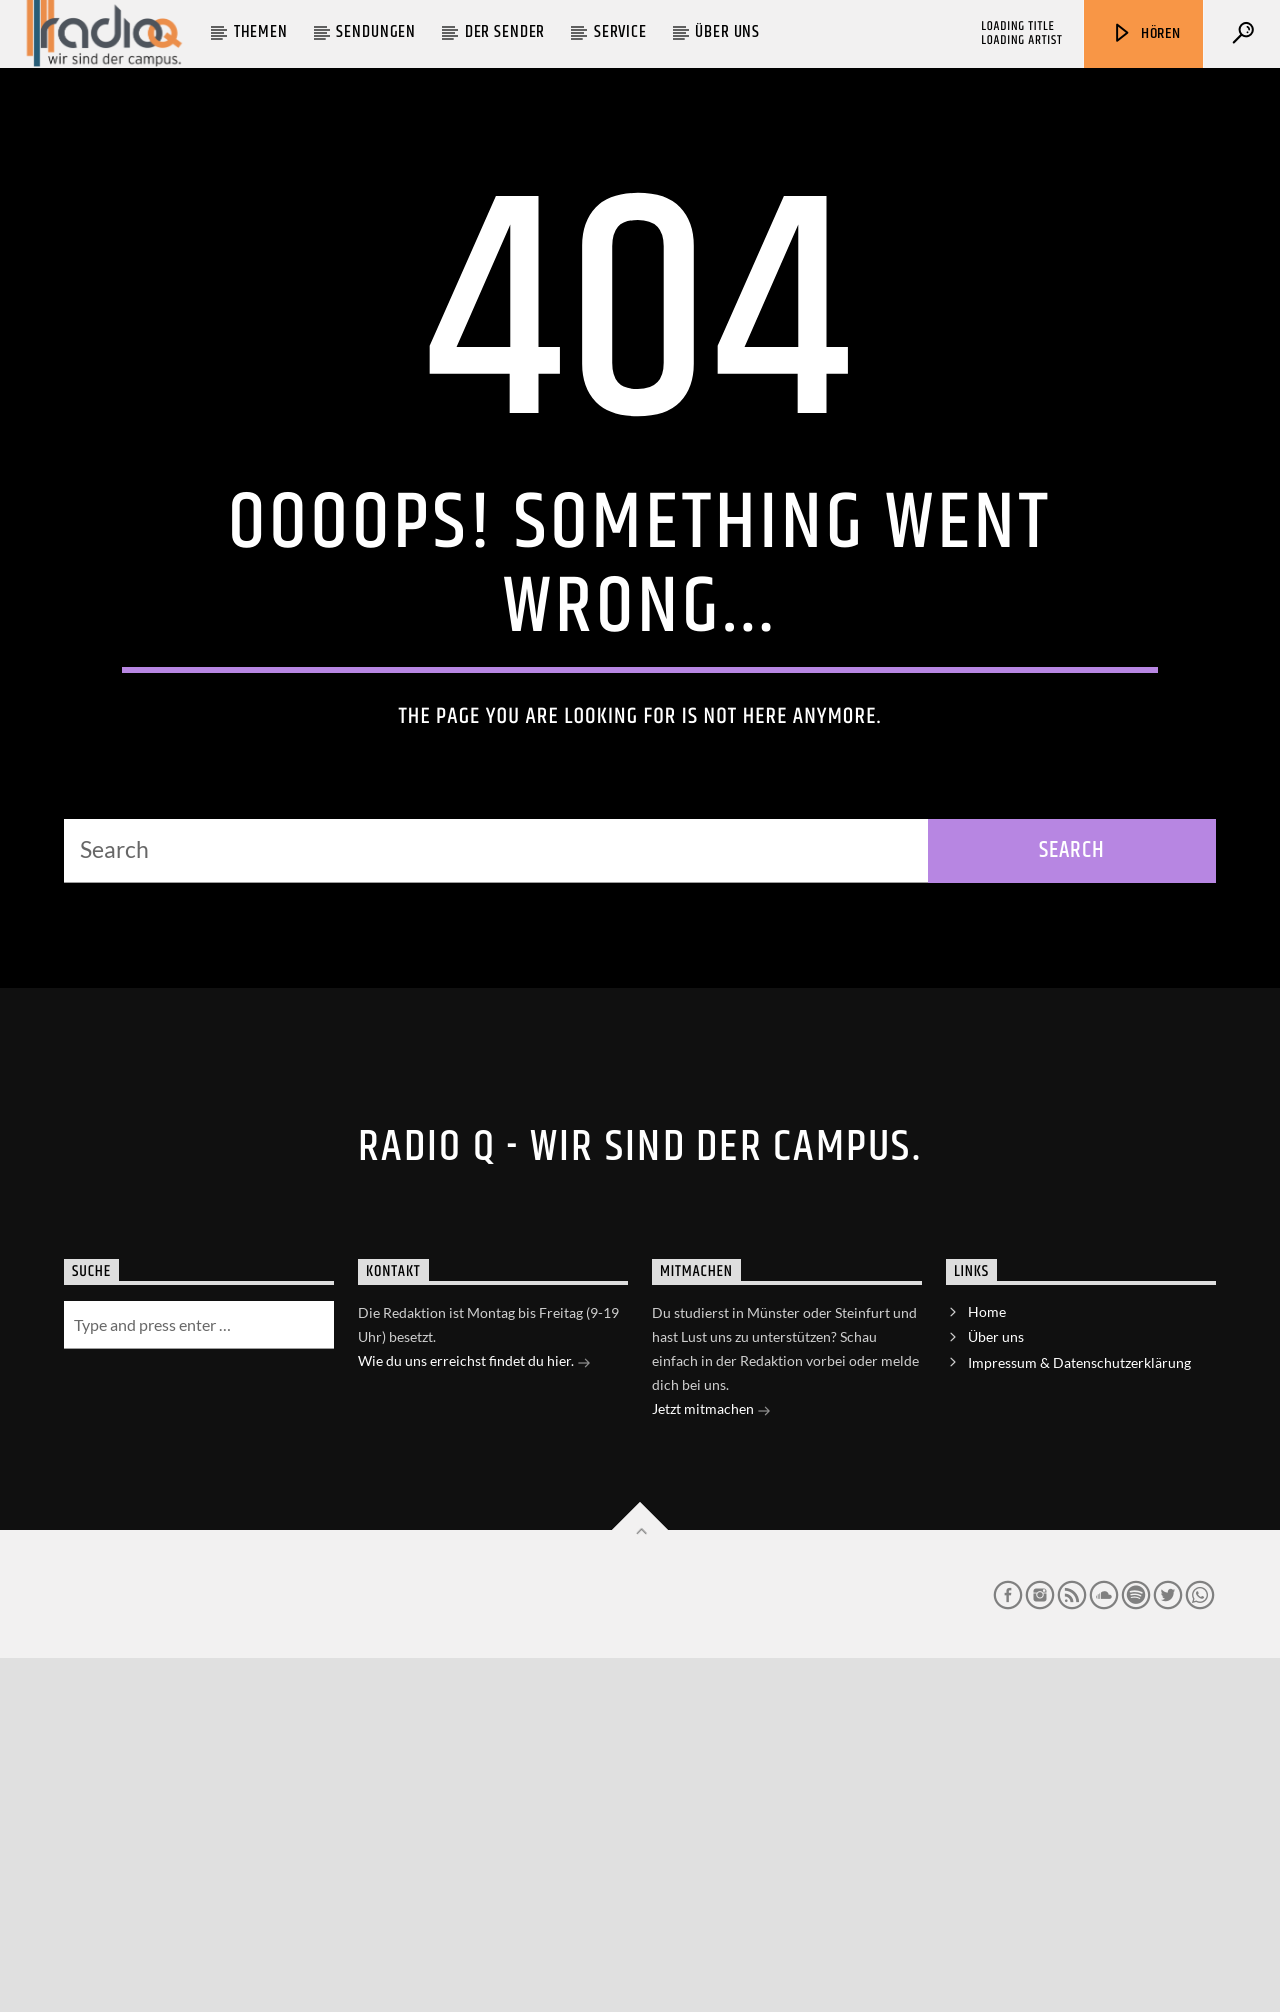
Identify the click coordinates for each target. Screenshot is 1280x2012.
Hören (1146, 33)
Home (987, 1665)
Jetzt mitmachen (711, 1764)
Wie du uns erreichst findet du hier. (474, 1716)
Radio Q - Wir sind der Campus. (640, 1501)
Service (620, 32)
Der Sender (505, 32)
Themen (261, 32)
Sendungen (376, 32)
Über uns (727, 32)
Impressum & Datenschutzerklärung (1079, 1715)
